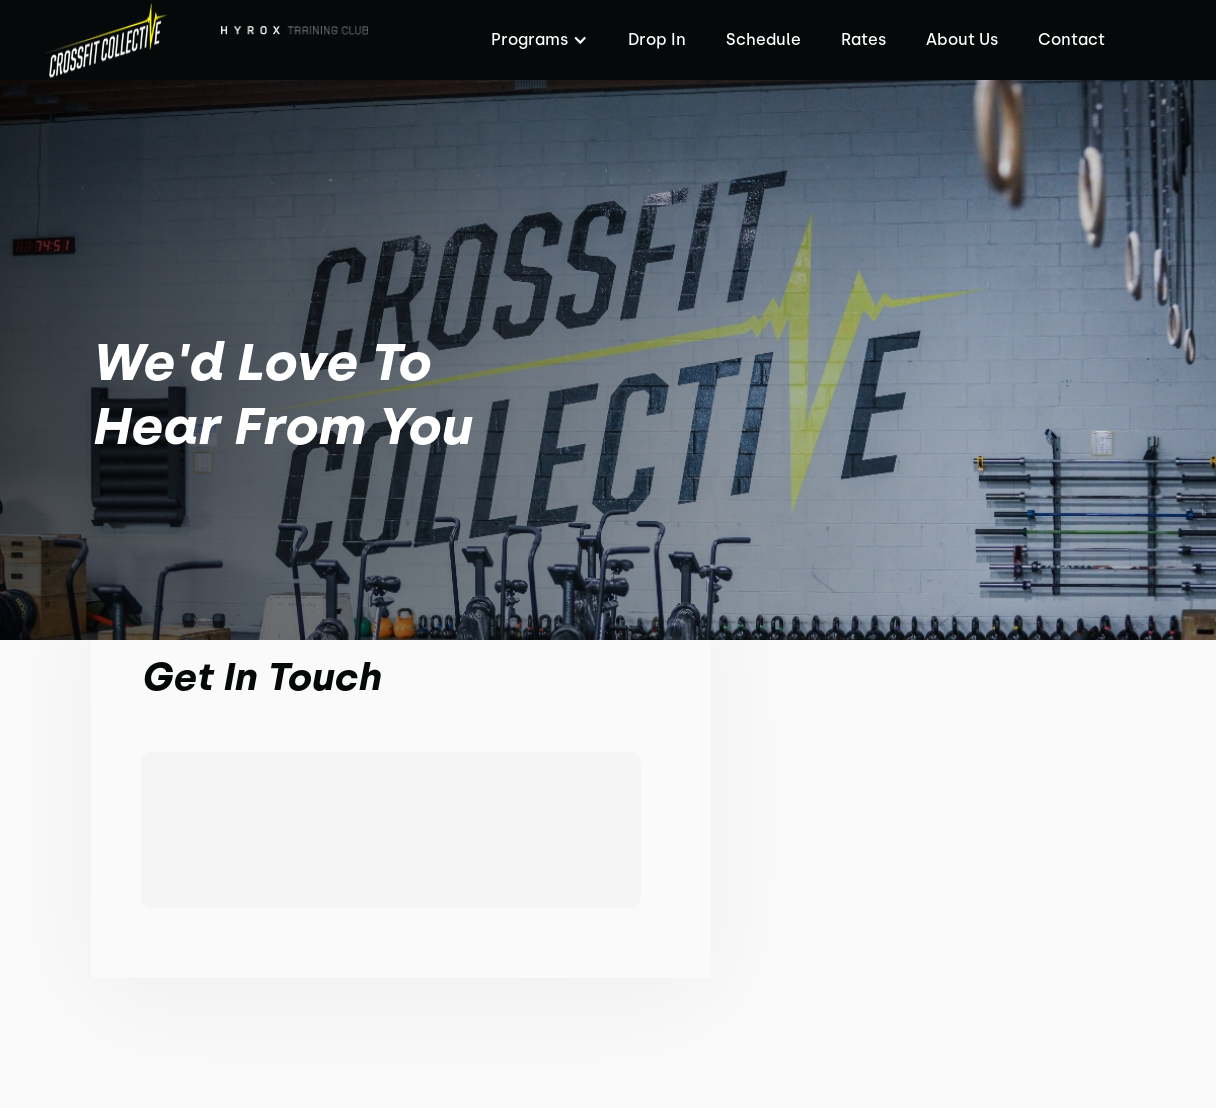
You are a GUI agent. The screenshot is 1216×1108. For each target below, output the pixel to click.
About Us (962, 39)
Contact (1071, 39)
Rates (863, 39)
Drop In (657, 39)
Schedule (763, 39)
